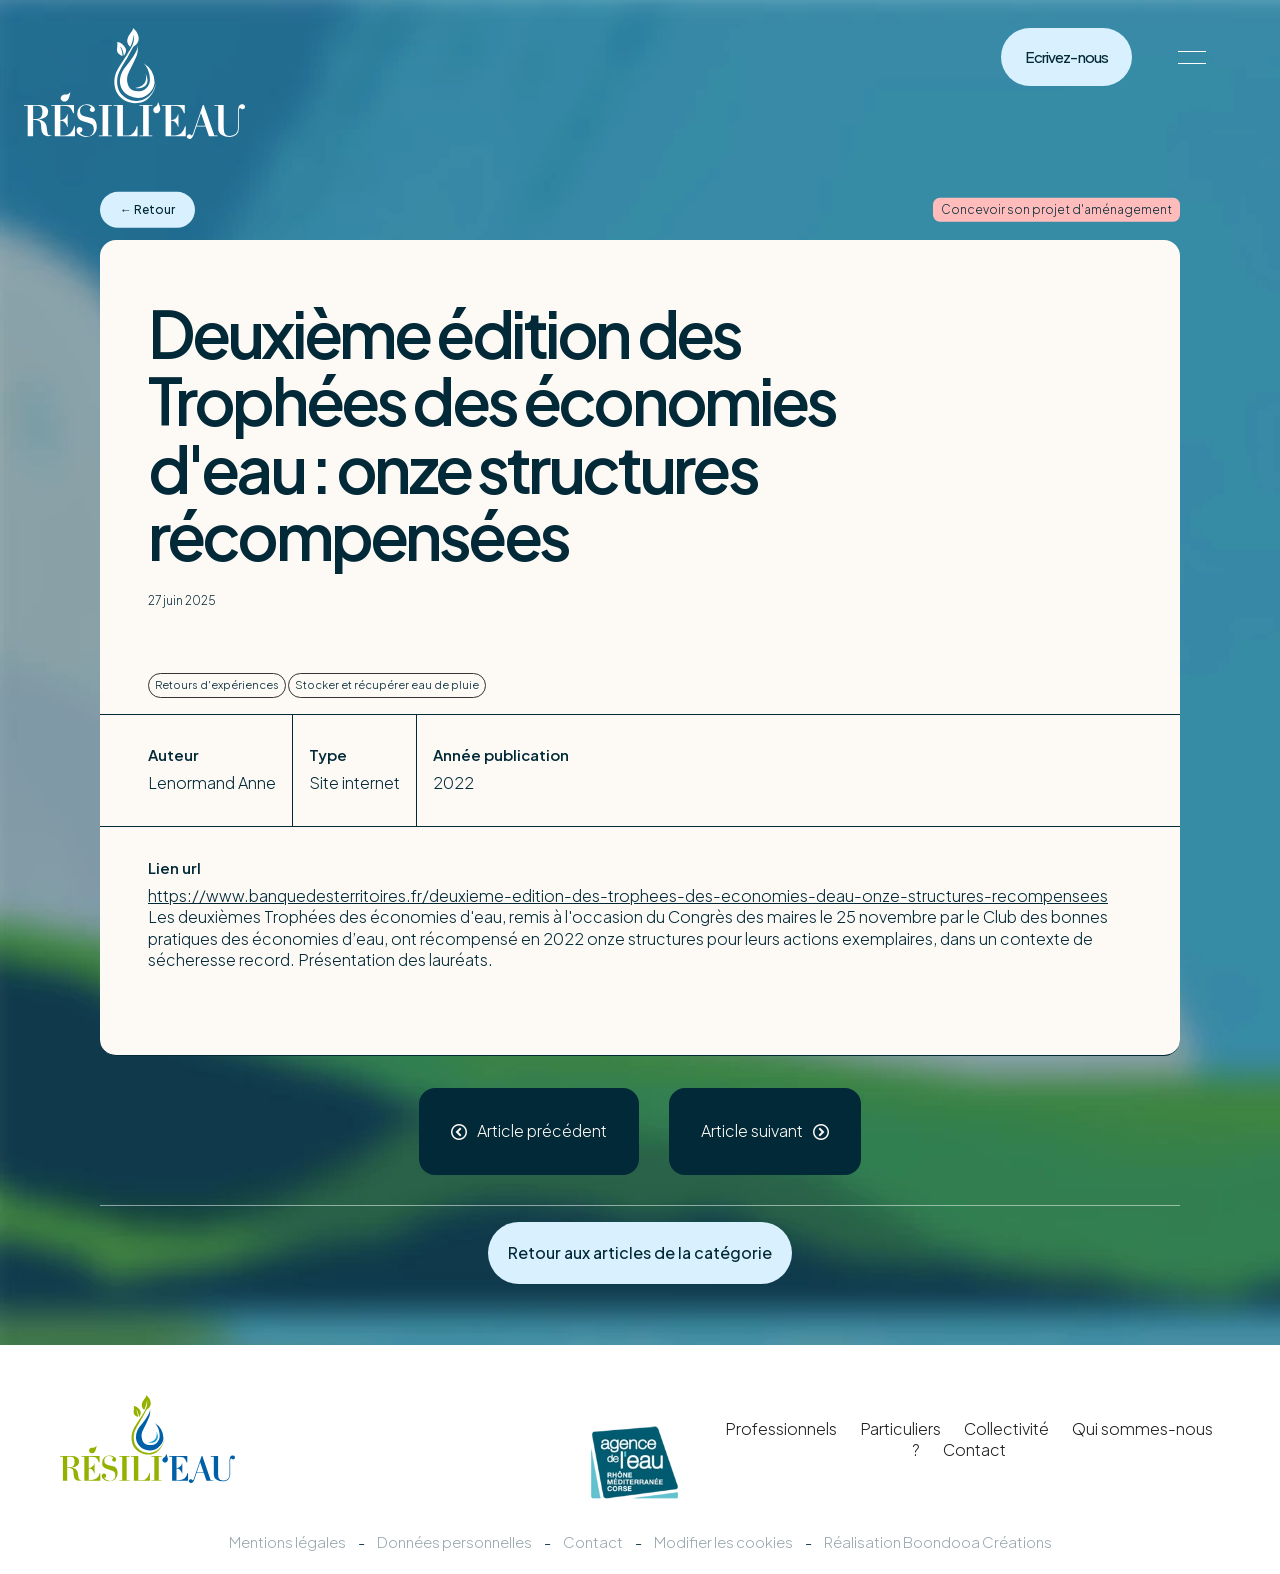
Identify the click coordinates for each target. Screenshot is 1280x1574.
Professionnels (781, 1428)
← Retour (147, 209)
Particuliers (900, 1428)
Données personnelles (454, 1541)
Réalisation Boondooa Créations (938, 1541)
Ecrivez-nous (1066, 57)
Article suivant (752, 1130)
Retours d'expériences (217, 684)
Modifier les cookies (723, 1541)
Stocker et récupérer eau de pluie (387, 684)
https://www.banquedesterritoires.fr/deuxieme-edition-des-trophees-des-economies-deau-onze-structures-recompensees (628, 895)
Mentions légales (287, 1541)
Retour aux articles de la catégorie (640, 1252)
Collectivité (1006, 1428)
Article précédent (542, 1130)
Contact (974, 1449)
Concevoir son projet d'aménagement (1056, 209)
